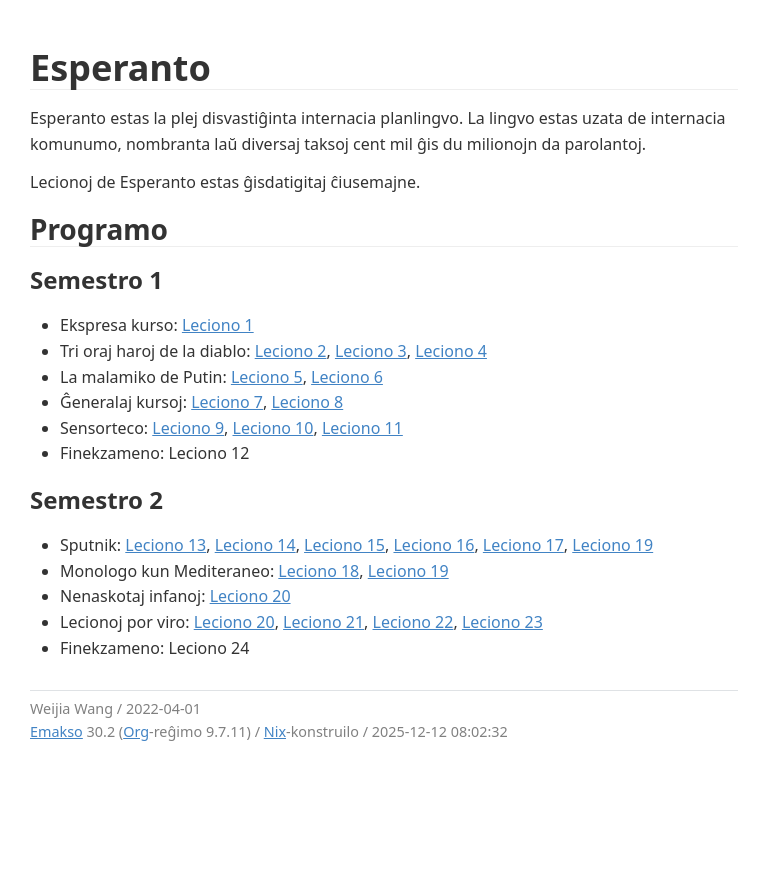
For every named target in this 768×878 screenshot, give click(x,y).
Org (136, 731)
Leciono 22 (413, 622)
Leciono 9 (188, 428)
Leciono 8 (307, 402)
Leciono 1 (218, 325)
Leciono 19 (612, 545)
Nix (275, 731)
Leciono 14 (255, 545)
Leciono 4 (451, 351)
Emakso (56, 731)
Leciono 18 (318, 571)
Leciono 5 (267, 377)
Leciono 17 (523, 545)
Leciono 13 (165, 545)
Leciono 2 (291, 351)
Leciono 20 (250, 596)
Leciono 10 (273, 428)
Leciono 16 (433, 545)
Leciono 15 (344, 545)
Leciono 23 (502, 622)
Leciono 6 (347, 377)
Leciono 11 (362, 428)
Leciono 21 (323, 622)
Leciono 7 (227, 402)
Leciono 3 (371, 351)
